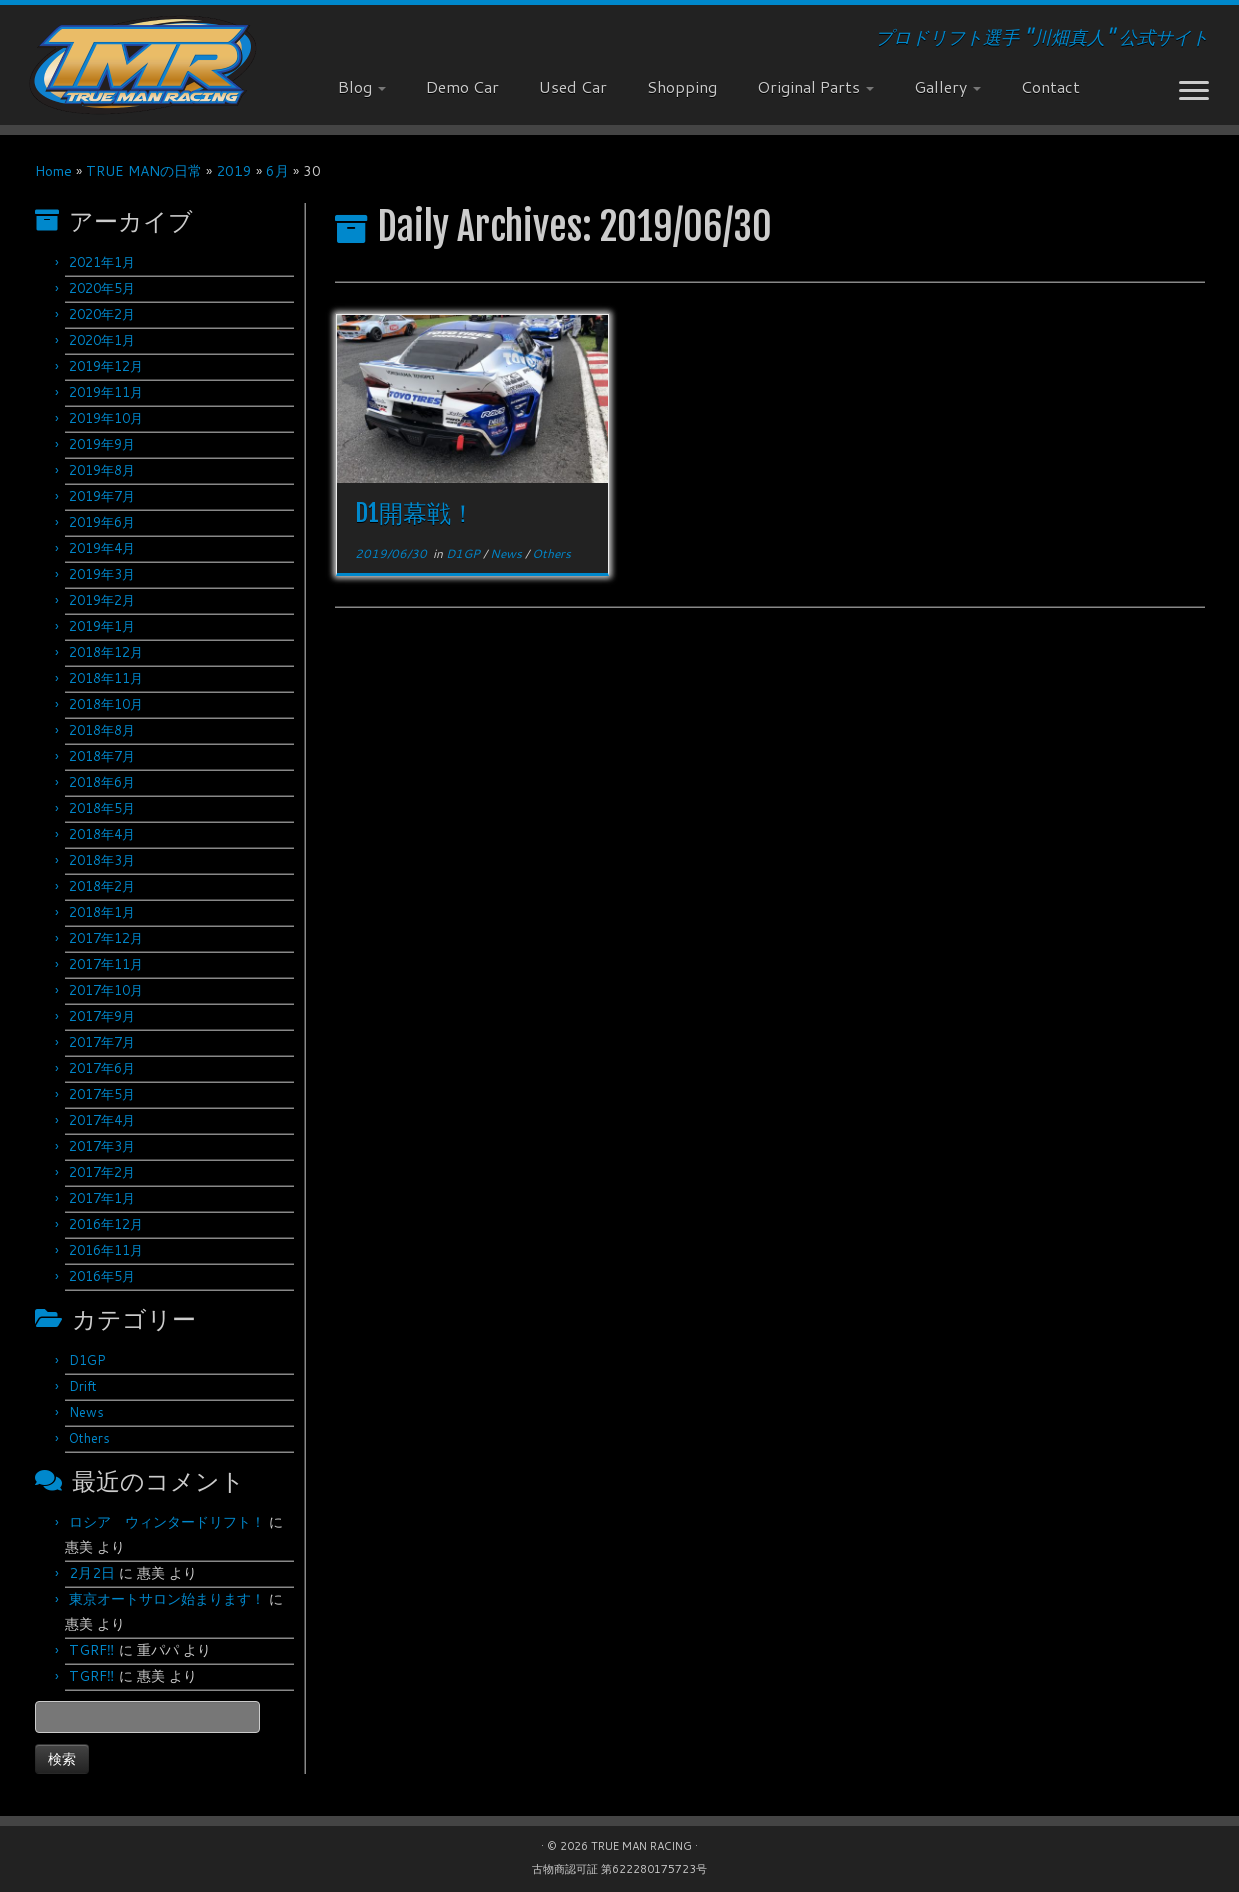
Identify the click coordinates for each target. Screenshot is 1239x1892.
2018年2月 (102, 886)
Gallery (947, 86)
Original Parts (815, 86)
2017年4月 (102, 1120)
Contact (1050, 86)
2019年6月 (102, 522)
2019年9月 (102, 444)
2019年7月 (102, 496)
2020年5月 (102, 288)
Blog (362, 86)
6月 (277, 171)
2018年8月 (102, 730)
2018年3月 (102, 860)
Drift (83, 1386)
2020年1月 (102, 340)
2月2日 (92, 1573)
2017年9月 (102, 1016)
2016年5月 (102, 1276)
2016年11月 (106, 1250)
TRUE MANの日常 (144, 171)
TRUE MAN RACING (641, 1846)
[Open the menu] (1194, 92)
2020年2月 (102, 314)
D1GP (87, 1360)
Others (89, 1438)
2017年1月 (102, 1198)
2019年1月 (102, 626)
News (86, 1412)
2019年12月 (106, 366)
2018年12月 (106, 652)
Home (53, 171)
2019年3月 (102, 574)
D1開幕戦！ (415, 513)
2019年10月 (106, 418)
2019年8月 (102, 470)
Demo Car (462, 86)
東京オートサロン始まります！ (167, 1599)
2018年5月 (102, 808)
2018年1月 (102, 912)
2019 (234, 171)
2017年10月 (106, 990)
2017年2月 (102, 1172)
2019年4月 (102, 548)
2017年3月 (102, 1146)
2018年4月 (102, 834)
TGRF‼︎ (92, 1650)
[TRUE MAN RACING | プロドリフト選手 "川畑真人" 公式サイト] (143, 65)
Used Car (573, 86)
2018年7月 (102, 756)
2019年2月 (102, 600)
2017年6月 (102, 1068)
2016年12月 (106, 1224)
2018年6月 (102, 782)
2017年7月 (102, 1042)
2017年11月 (106, 964)
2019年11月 (106, 392)
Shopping (682, 86)
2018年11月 (106, 678)
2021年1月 (102, 262)
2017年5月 (102, 1094)
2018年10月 (106, 704)
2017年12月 (106, 938)
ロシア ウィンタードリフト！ (167, 1522)
